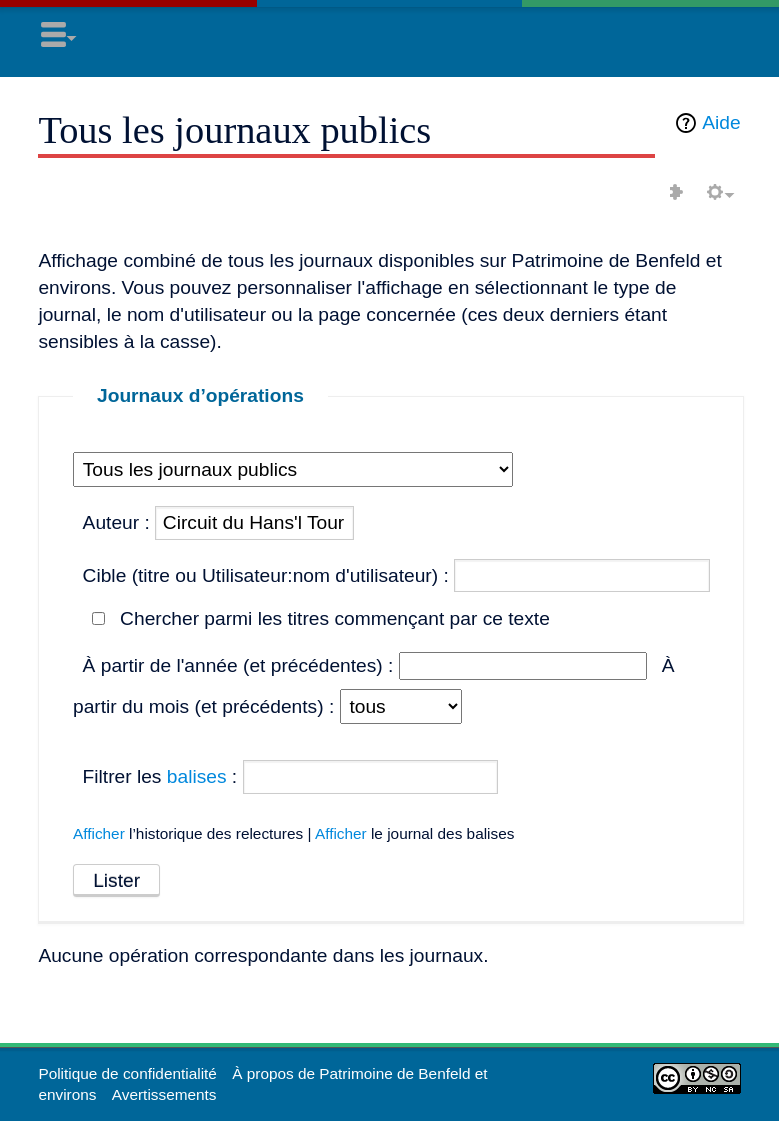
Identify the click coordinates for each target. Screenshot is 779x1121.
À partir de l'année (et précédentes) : (238, 665)
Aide (721, 122)
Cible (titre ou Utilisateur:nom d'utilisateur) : (266, 575)
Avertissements (164, 1094)
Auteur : (116, 522)
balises (197, 776)
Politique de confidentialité (127, 1073)
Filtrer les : (160, 776)
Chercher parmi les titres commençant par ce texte (335, 618)
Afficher (99, 833)
